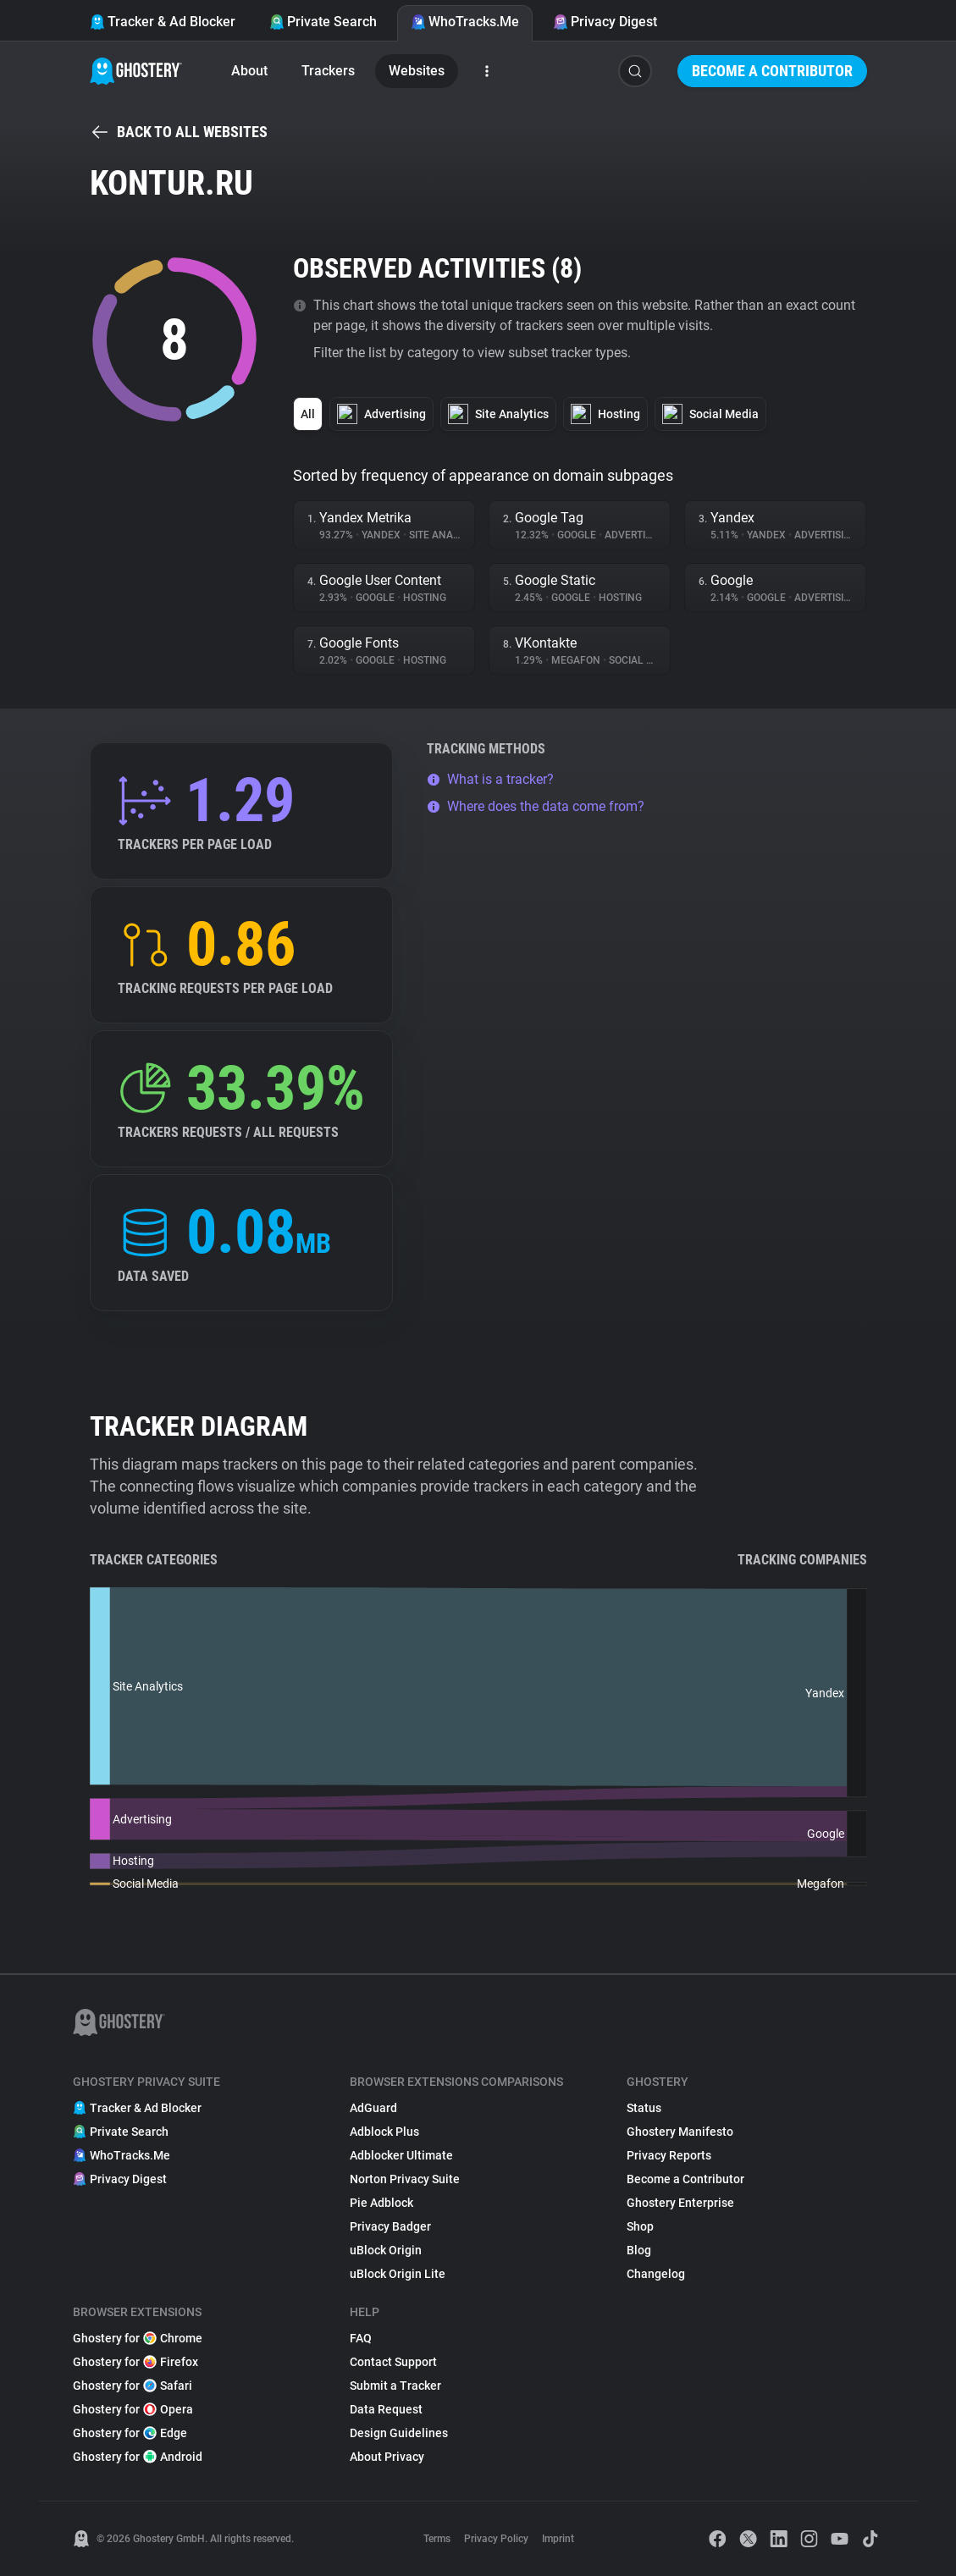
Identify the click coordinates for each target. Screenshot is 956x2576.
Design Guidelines (399, 2433)
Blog (639, 2250)
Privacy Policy (496, 2539)
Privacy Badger (390, 2226)
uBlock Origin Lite (397, 2274)
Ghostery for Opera (133, 2409)
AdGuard (373, 2108)
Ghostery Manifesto (680, 2131)
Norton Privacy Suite (405, 2179)
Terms (436, 2539)
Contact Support (393, 2362)
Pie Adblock (381, 2202)
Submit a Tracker (395, 2385)
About (249, 71)
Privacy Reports (669, 2155)
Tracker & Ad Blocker (162, 22)
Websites (417, 71)
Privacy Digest (605, 22)
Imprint (558, 2539)
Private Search (323, 22)
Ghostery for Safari (132, 2385)
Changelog (656, 2274)
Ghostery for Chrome (137, 2338)
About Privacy (387, 2456)
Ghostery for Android (137, 2456)
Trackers (328, 71)
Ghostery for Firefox (135, 2362)
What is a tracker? (490, 779)
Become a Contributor (772, 71)
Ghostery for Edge (130, 2433)
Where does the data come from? (535, 806)
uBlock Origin (386, 2250)
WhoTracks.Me (465, 22)
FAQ (361, 2338)
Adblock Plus (384, 2131)
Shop (640, 2226)
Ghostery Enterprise (680, 2202)
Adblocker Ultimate (401, 2155)
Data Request (386, 2409)
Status (644, 2108)
